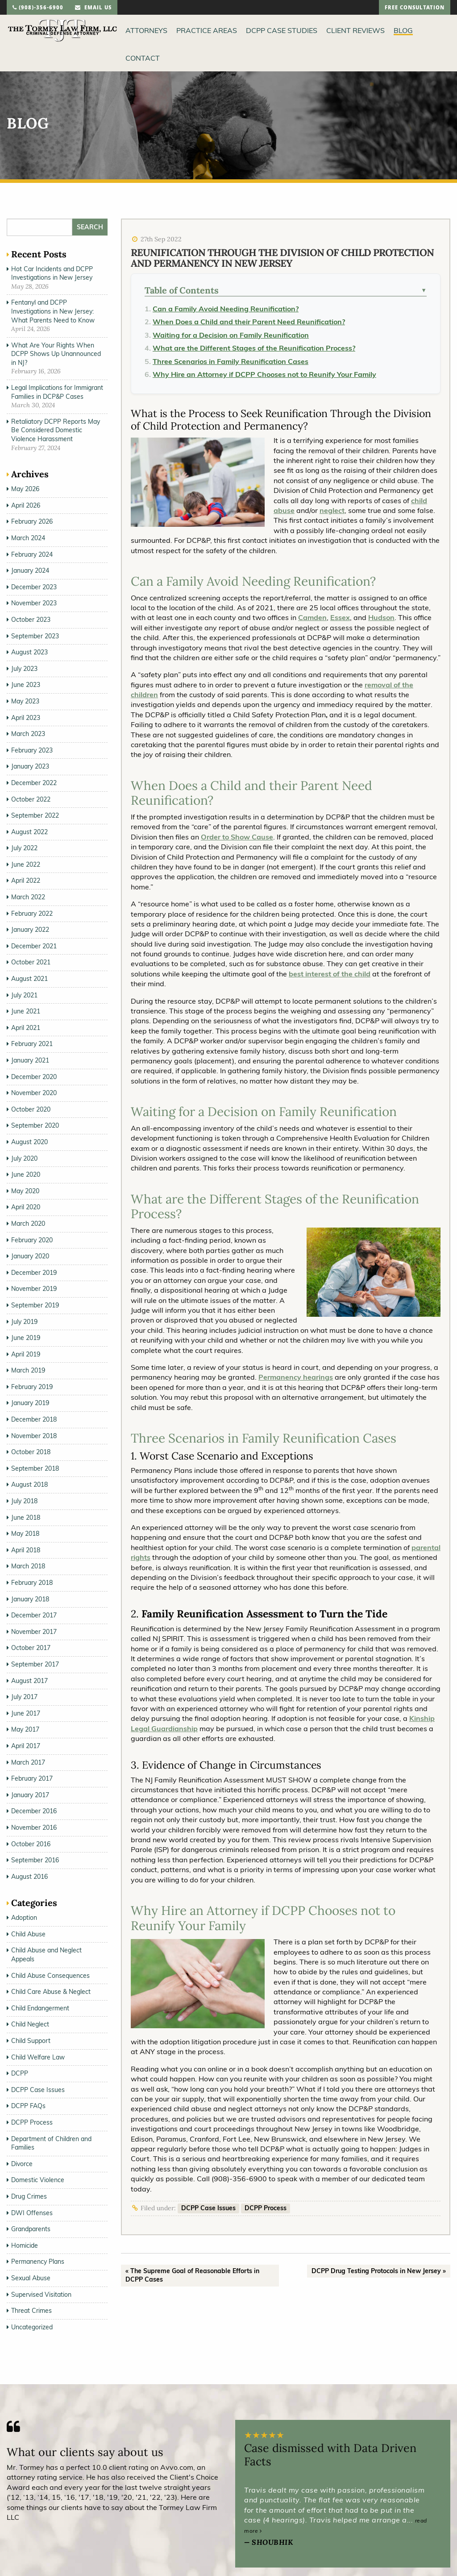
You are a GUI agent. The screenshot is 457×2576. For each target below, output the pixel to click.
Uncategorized (32, 2327)
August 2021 (29, 979)
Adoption (24, 1918)
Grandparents (30, 2229)
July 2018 (24, 1501)
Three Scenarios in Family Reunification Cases (230, 361)
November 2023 (34, 603)
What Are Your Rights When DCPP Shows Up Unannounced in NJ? (56, 354)
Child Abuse (28, 1934)
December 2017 (34, 1615)
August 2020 (29, 1142)
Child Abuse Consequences (50, 1976)
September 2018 (35, 1468)
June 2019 (25, 1338)
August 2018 (29, 1484)
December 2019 (34, 1273)
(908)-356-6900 (37, 8)
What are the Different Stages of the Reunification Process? (254, 347)
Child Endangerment (40, 2008)
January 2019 (30, 1403)
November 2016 (34, 1827)
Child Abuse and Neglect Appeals (46, 1954)
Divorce (22, 2164)
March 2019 (28, 1370)
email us (93, 8)
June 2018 (25, 1517)
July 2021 (24, 995)
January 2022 (30, 930)
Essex (340, 617)
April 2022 (25, 881)
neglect (332, 510)
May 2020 (25, 1191)
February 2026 (32, 521)
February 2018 (32, 1583)
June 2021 (25, 1011)
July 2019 (24, 1322)
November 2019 (34, 1289)
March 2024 (28, 538)
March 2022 (28, 897)
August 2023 (29, 652)
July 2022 (24, 848)
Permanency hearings (295, 1377)
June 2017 (25, 1713)
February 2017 (32, 1778)
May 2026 (25, 489)
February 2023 (32, 750)
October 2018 (30, 1452)
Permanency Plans (37, 2262)
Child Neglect (30, 2024)
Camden (312, 617)
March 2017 (28, 1762)
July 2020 (24, 1158)
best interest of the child (329, 973)
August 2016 (29, 1877)
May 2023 (25, 701)
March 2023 (28, 734)
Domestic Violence (37, 2180)
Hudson (381, 617)
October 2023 (30, 620)
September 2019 (35, 1305)
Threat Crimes (31, 2311)
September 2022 (35, 815)
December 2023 (34, 587)
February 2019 (32, 1387)
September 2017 (35, 1664)
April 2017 (25, 1746)
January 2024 (30, 570)
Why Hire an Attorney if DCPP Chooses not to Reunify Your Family (264, 374)
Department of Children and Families (51, 2143)
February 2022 (32, 914)
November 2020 (34, 1093)
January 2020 (30, 1256)
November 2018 (34, 1436)
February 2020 (32, 1240)
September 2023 (35, 636)
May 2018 (25, 1534)
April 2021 (25, 1028)
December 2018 (34, 1419)
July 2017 (24, 1697)
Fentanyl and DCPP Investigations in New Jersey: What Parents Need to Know (53, 311)
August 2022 (29, 832)
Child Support (30, 2041)
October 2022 (30, 799)
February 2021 (32, 1044)
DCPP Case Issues (208, 2208)
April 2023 (25, 718)
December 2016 (34, 1811)
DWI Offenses (32, 2213)
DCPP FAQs (28, 2106)
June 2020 (25, 1174)
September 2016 (35, 1860)
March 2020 (28, 1224)
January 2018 (30, 1599)
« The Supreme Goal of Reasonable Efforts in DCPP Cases (192, 2275)
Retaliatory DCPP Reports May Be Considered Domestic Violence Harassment (55, 430)
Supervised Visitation (41, 2295)
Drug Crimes (29, 2196)
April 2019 (25, 1354)
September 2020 (35, 1125)
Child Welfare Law (38, 2057)
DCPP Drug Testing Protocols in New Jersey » (379, 2271)
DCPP (19, 2073)
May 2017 (25, 1729)
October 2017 (30, 1648)
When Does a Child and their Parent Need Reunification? (249, 321)
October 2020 (30, 1109)
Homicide (24, 2245)
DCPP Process (266, 2208)
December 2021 (34, 946)
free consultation (415, 8)
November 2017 (34, 1632)
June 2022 (25, 864)
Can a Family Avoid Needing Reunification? (226, 308)
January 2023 (30, 766)
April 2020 (25, 1207)
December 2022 (34, 783)
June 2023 (25, 685)
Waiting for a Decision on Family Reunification (231, 335)
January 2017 (30, 1795)
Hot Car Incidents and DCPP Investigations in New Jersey (52, 273)
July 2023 (24, 669)
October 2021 (30, 962)
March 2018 (28, 1566)
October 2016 (30, 1844)
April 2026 (25, 505)
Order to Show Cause (237, 836)
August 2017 (29, 1681)
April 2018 (25, 1550)
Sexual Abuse (30, 2278)
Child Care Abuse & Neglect (51, 1992)
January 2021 (30, 1060)
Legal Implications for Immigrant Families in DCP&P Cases (57, 392)
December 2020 (34, 1077)
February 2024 (32, 554)
